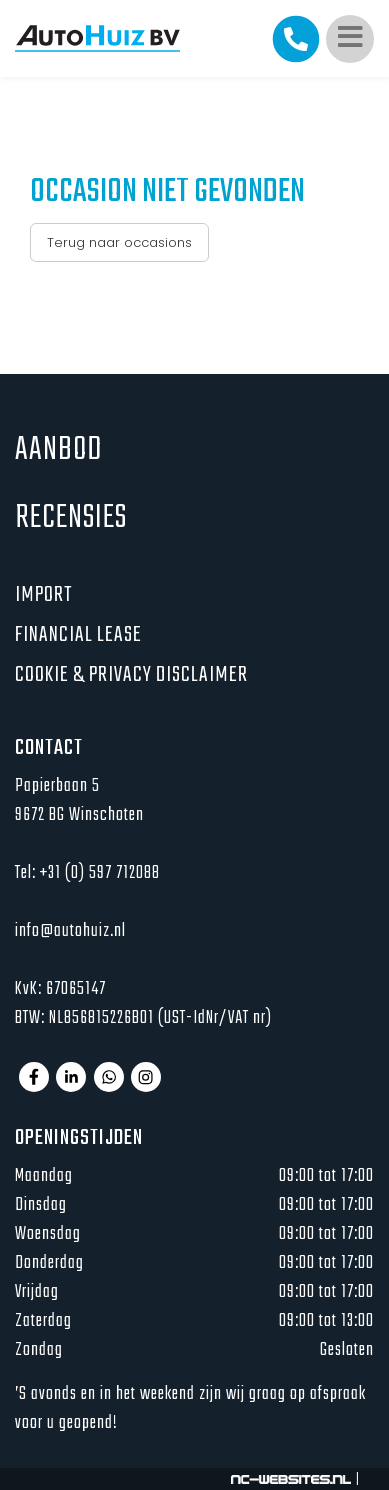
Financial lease (78, 635)
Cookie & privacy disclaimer (131, 675)
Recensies (71, 518)
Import (43, 595)
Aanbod (58, 450)
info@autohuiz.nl (70, 931)
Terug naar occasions (119, 242)
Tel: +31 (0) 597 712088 (87, 873)
